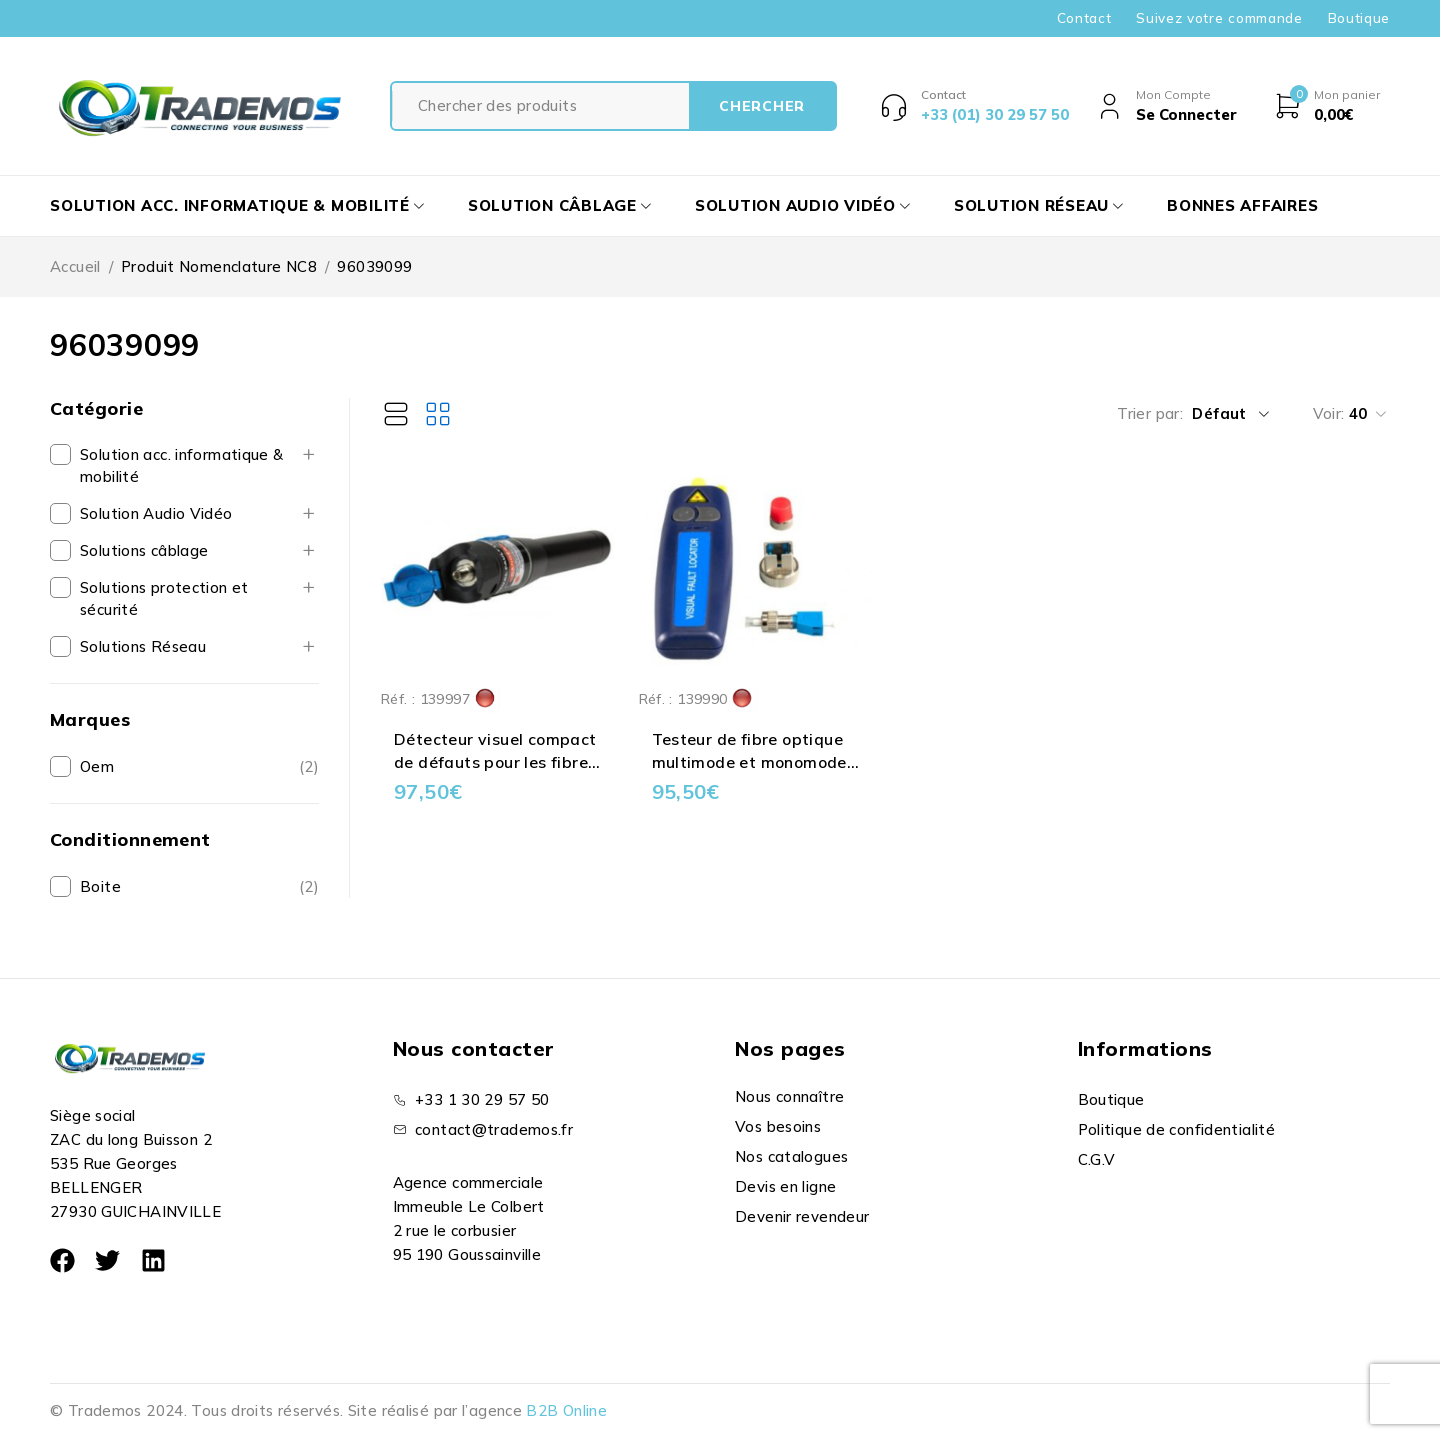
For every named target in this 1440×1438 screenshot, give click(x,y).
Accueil (75, 266)
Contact (1084, 18)
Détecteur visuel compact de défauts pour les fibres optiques (495, 761)
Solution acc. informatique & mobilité (182, 465)
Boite (100, 886)
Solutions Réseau (143, 646)
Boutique (1359, 18)
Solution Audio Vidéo (156, 513)
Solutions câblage (144, 550)
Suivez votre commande (1219, 18)
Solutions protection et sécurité (164, 598)
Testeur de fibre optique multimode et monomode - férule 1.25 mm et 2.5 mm (755, 761)
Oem (97, 766)
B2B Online (566, 1410)
